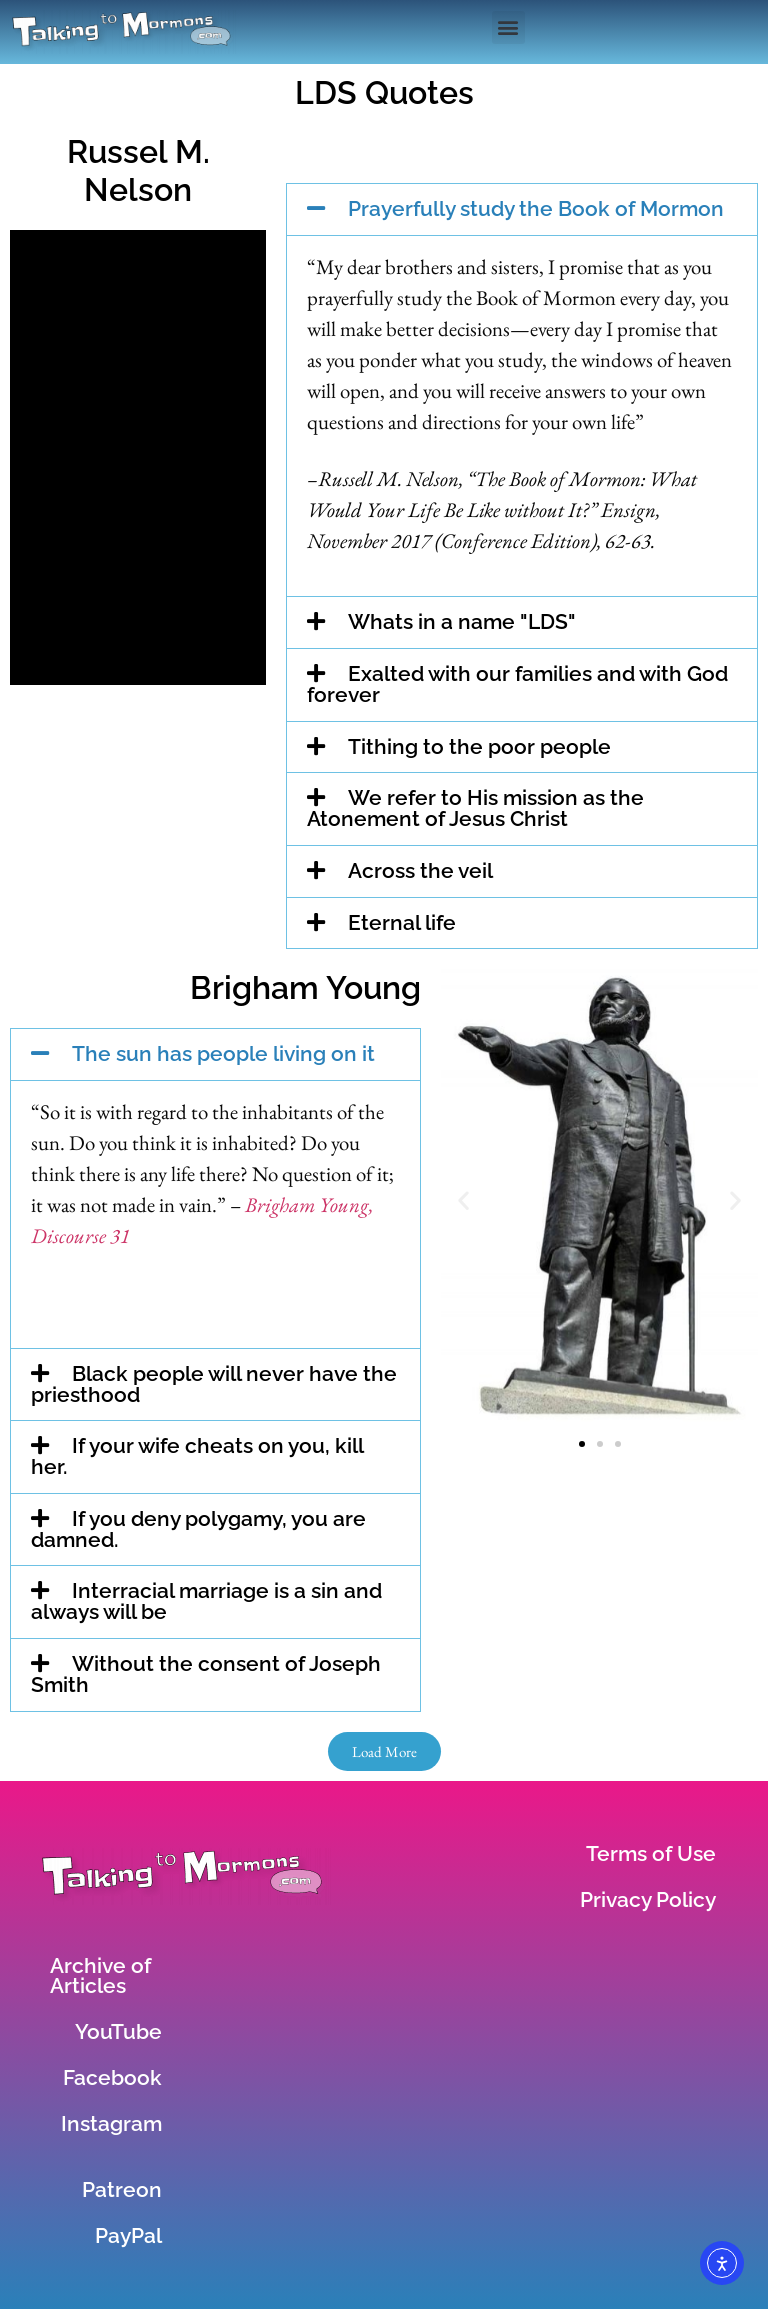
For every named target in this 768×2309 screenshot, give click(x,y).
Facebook (112, 2077)
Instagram (111, 2123)
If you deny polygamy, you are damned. (198, 1529)
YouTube (118, 2031)
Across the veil (420, 870)
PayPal (128, 2235)
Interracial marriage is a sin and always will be (206, 1601)
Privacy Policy (648, 1899)
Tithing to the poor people (479, 746)
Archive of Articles (100, 1975)
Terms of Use (651, 1853)
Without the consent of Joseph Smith (206, 1674)
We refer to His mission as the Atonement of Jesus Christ (475, 808)
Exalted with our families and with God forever (517, 684)
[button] (508, 27)
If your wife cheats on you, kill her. (197, 1456)
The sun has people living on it (223, 1053)
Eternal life (402, 922)
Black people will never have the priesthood (214, 1384)
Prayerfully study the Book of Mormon (536, 208)
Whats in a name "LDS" (462, 621)
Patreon (122, 2189)
